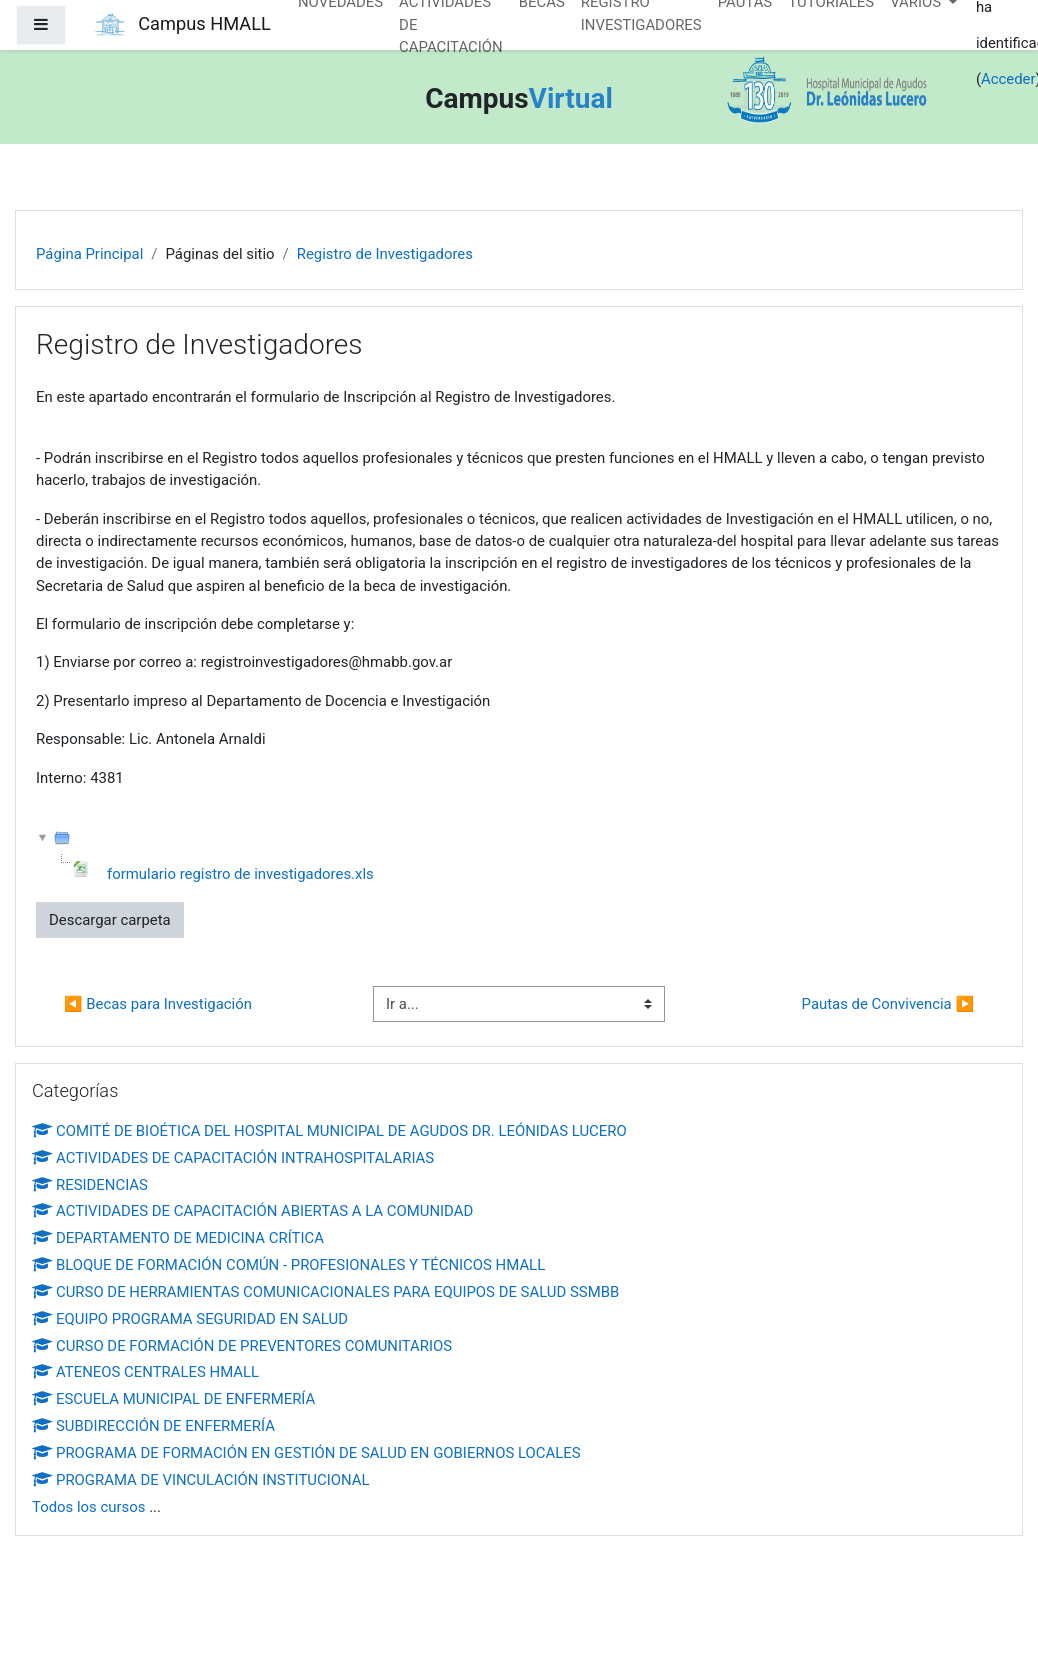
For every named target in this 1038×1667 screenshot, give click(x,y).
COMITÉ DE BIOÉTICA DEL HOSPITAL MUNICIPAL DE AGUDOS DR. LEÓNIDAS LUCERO (329, 1131)
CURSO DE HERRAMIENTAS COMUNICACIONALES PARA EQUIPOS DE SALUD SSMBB (325, 1292)
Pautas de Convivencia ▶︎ (888, 1004)
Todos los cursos (88, 1507)
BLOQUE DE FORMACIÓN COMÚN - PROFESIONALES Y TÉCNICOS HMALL (288, 1265)
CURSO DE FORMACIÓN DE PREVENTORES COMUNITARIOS (242, 1346)
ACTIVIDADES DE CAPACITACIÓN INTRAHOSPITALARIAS (233, 1158)
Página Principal (89, 254)
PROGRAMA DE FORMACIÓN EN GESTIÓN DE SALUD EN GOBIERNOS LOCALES (306, 1453)
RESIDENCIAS (90, 1185)
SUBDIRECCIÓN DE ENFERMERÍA (153, 1426)
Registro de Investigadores (385, 254)
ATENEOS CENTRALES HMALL (145, 1372)
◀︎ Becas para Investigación (158, 1004)
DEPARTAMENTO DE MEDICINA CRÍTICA (178, 1238)
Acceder (1008, 79)
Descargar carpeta (110, 920)
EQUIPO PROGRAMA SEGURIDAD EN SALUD (190, 1319)
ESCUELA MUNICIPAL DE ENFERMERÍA (173, 1399)
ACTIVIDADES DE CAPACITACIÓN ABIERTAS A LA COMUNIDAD (252, 1211)
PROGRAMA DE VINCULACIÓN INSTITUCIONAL (201, 1480)
